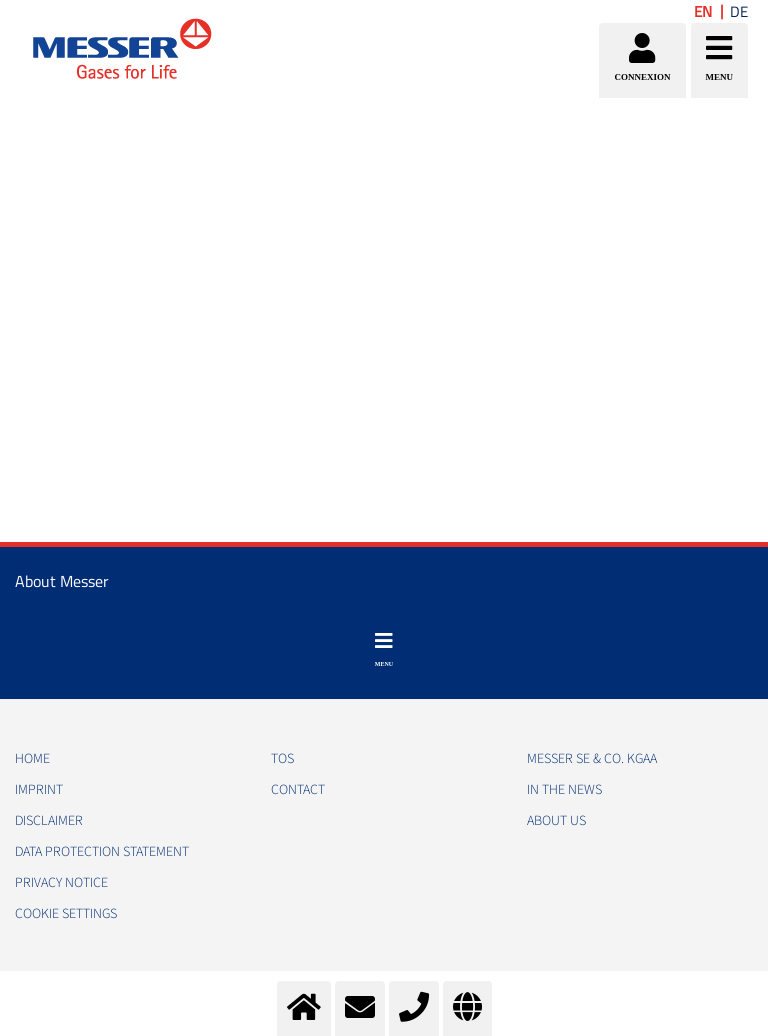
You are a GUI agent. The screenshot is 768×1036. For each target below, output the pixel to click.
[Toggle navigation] (384, 650)
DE (739, 11)
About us (556, 821)
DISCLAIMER (49, 821)
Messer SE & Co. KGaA (592, 759)
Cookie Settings (66, 914)
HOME (32, 759)
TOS (282, 759)
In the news (564, 790)
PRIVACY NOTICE (61, 883)
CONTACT (298, 790)
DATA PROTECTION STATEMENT (102, 852)
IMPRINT (39, 790)
